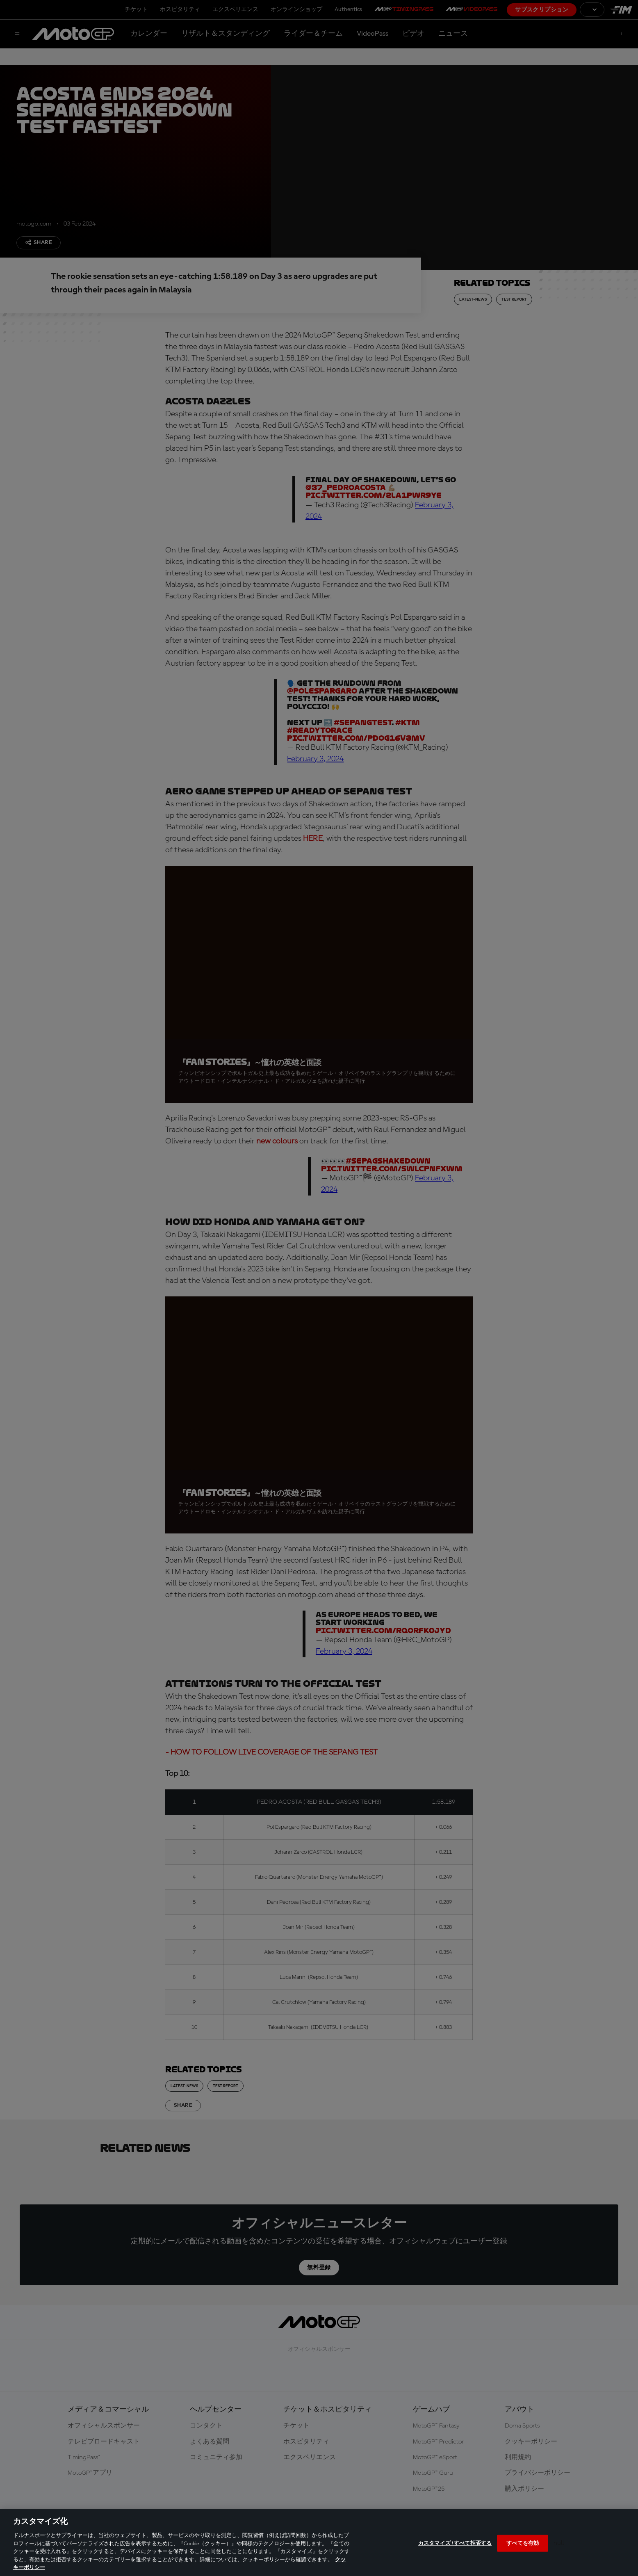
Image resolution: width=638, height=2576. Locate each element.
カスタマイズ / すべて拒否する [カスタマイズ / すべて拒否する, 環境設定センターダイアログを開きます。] (455, 2543)
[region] (319, 2542)
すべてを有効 (522, 2543)
